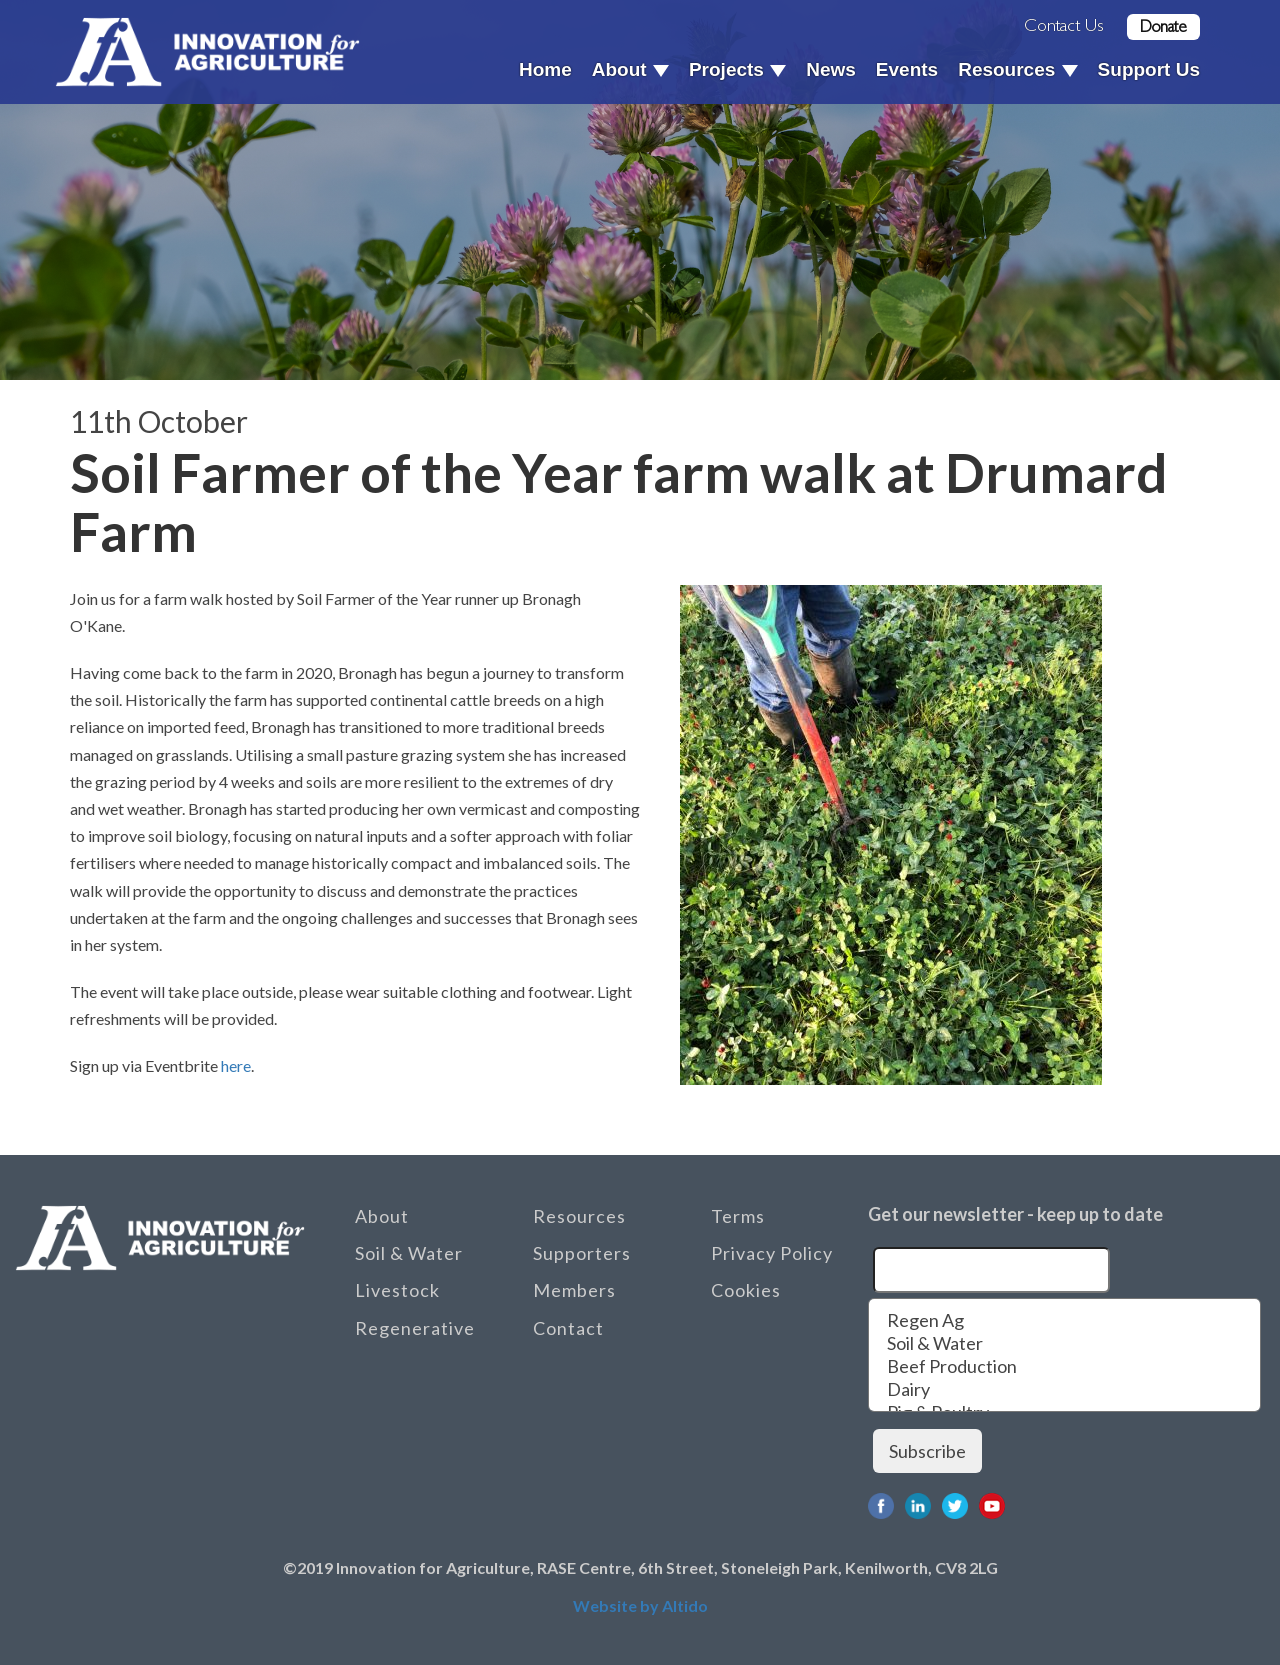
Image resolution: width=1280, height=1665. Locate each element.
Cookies (746, 1290)
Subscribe (927, 1451)
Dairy (1064, 1389)
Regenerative (415, 1328)
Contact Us (1064, 25)
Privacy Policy (772, 1253)
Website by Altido (640, 1605)
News (831, 69)
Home (545, 69)
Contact (568, 1328)
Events (907, 69)
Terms (738, 1216)
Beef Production (1064, 1366)
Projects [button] (737, 69)
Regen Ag (1064, 1320)
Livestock (397, 1290)
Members (574, 1290)
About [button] (630, 69)
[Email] (991, 1270)
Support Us (1149, 69)
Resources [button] (1017, 69)
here (236, 1065)
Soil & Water (409, 1253)
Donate (1163, 26)
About (382, 1216)
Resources (579, 1216)
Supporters (582, 1253)
